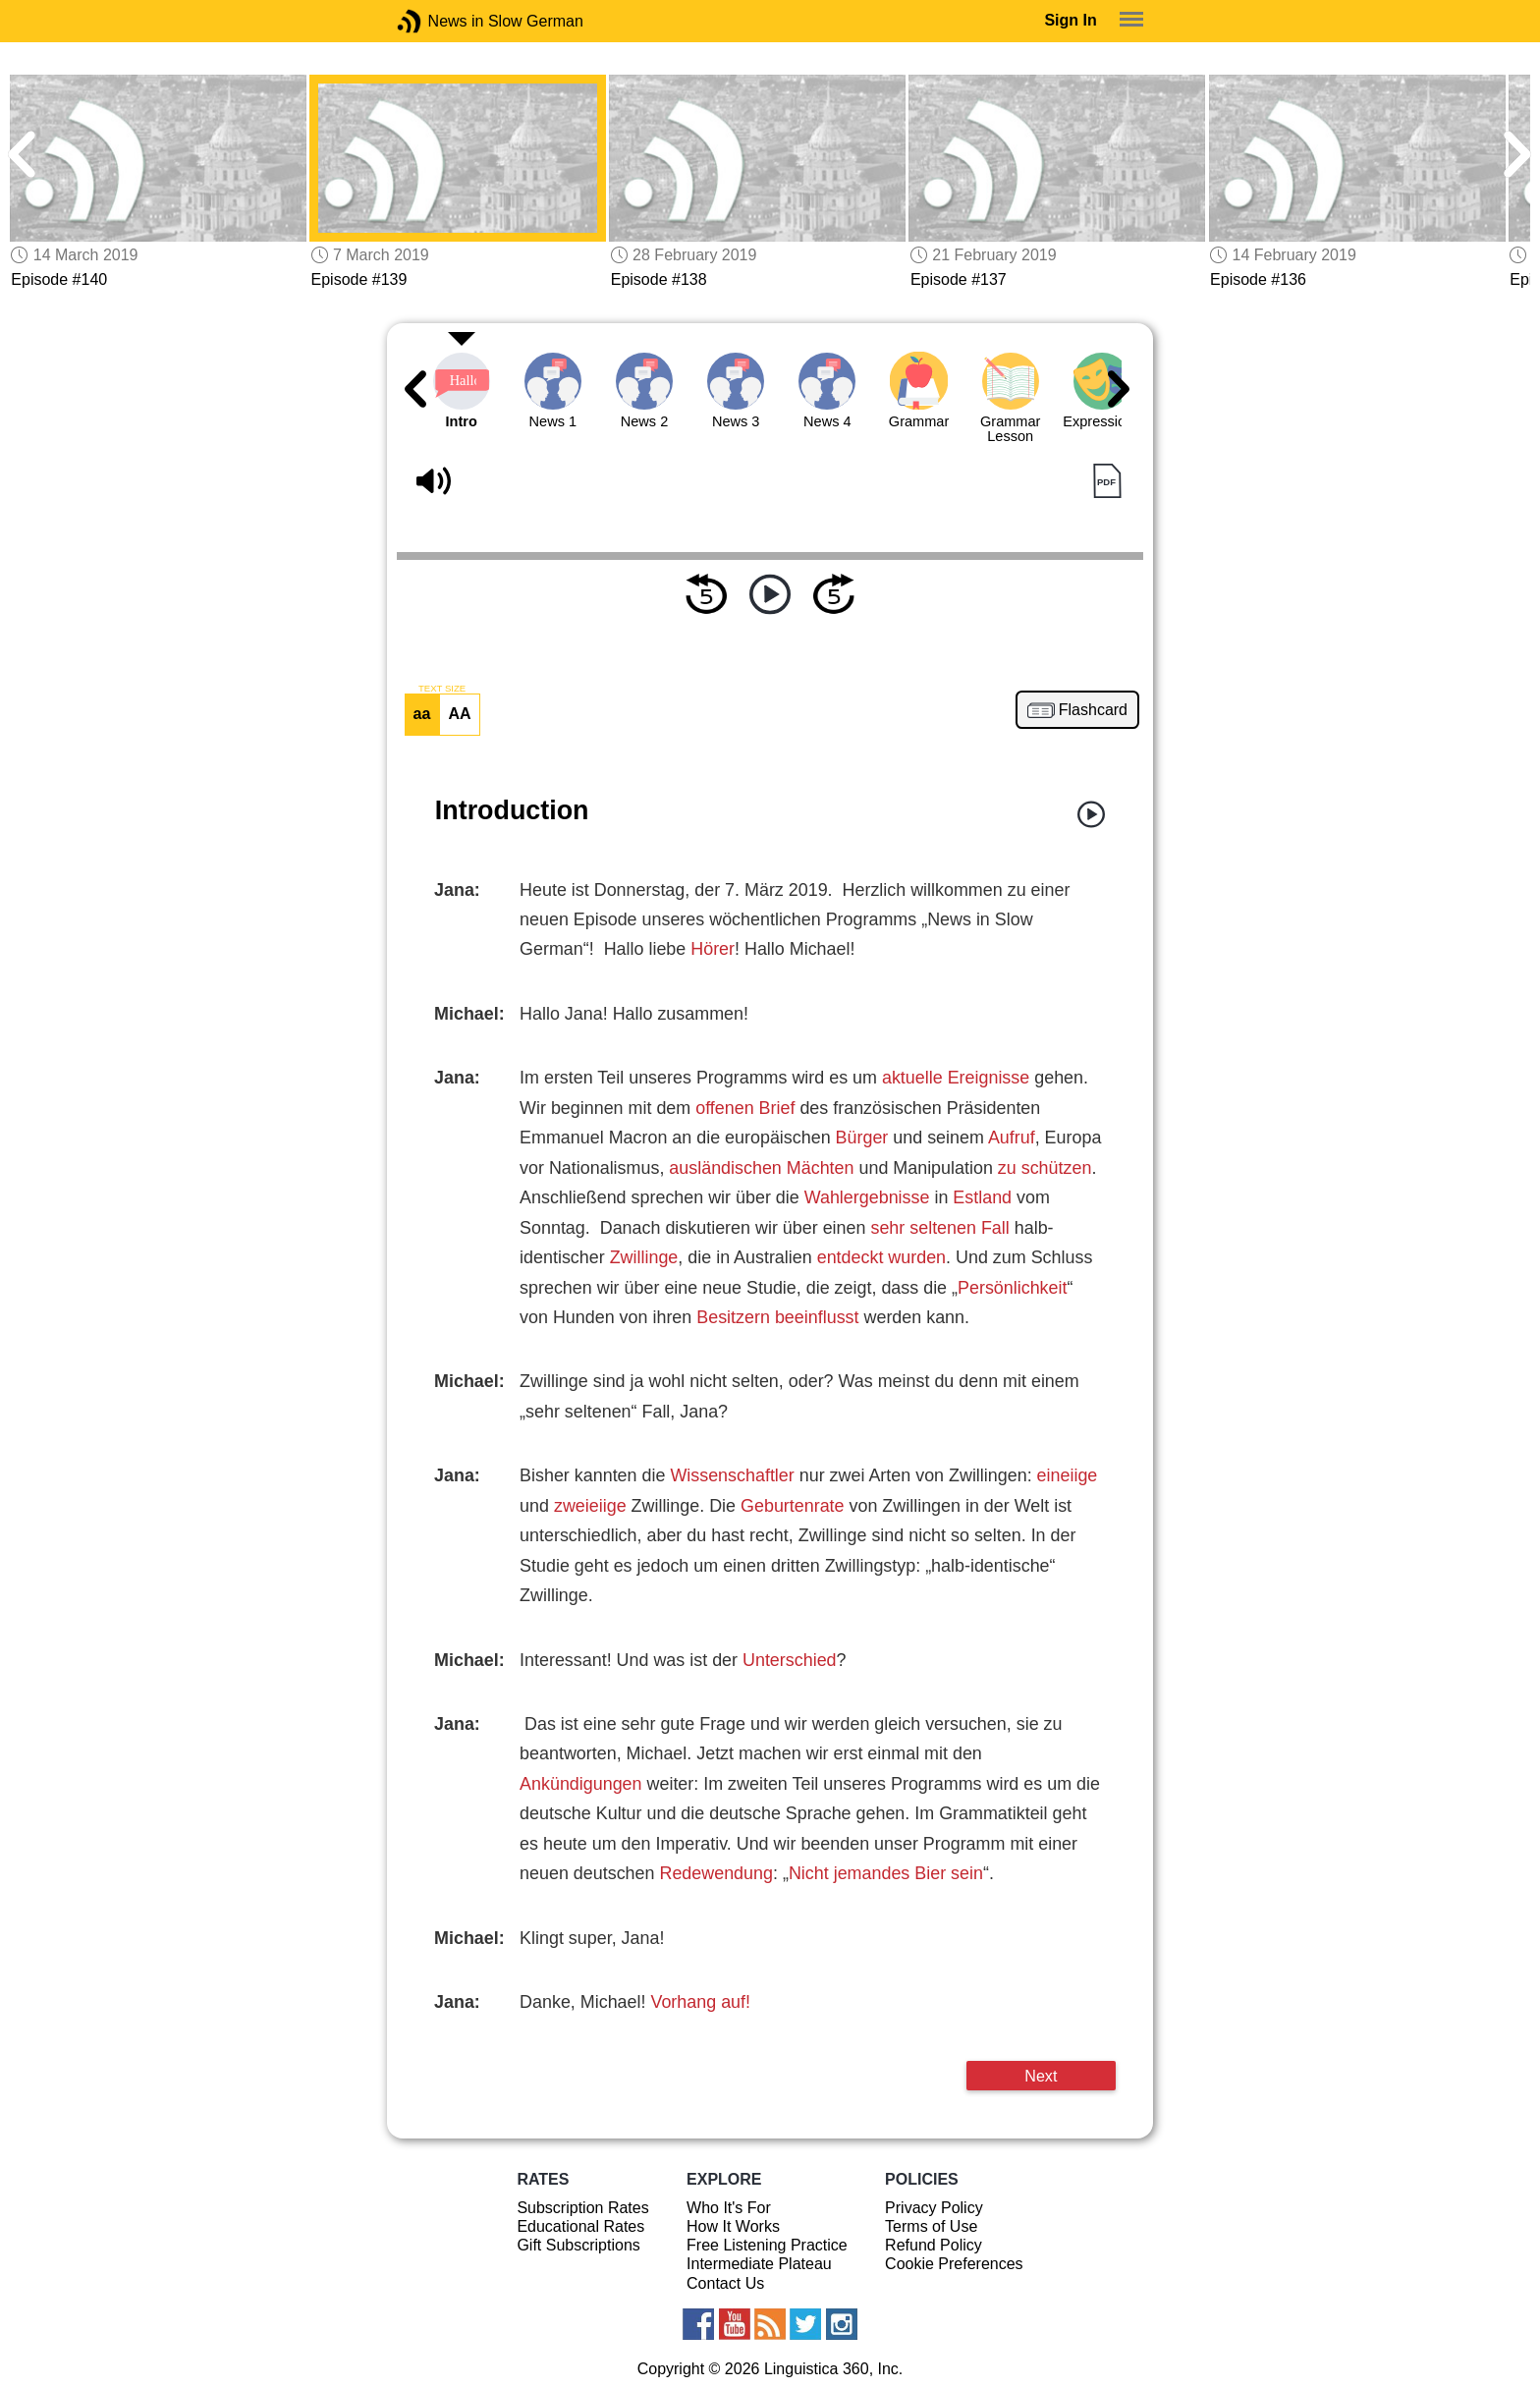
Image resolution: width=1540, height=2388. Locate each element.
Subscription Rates (582, 2207)
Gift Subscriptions (578, 2245)
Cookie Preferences (954, 2263)
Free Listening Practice (767, 2245)
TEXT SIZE (442, 689)
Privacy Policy (934, 2207)
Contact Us (725, 2283)
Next (1040, 2075)
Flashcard (1093, 710)
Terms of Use (931, 2226)
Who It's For (729, 2207)
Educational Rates (580, 2226)
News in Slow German (438, 21)
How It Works (733, 2226)
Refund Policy (933, 2245)
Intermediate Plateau (759, 2263)
